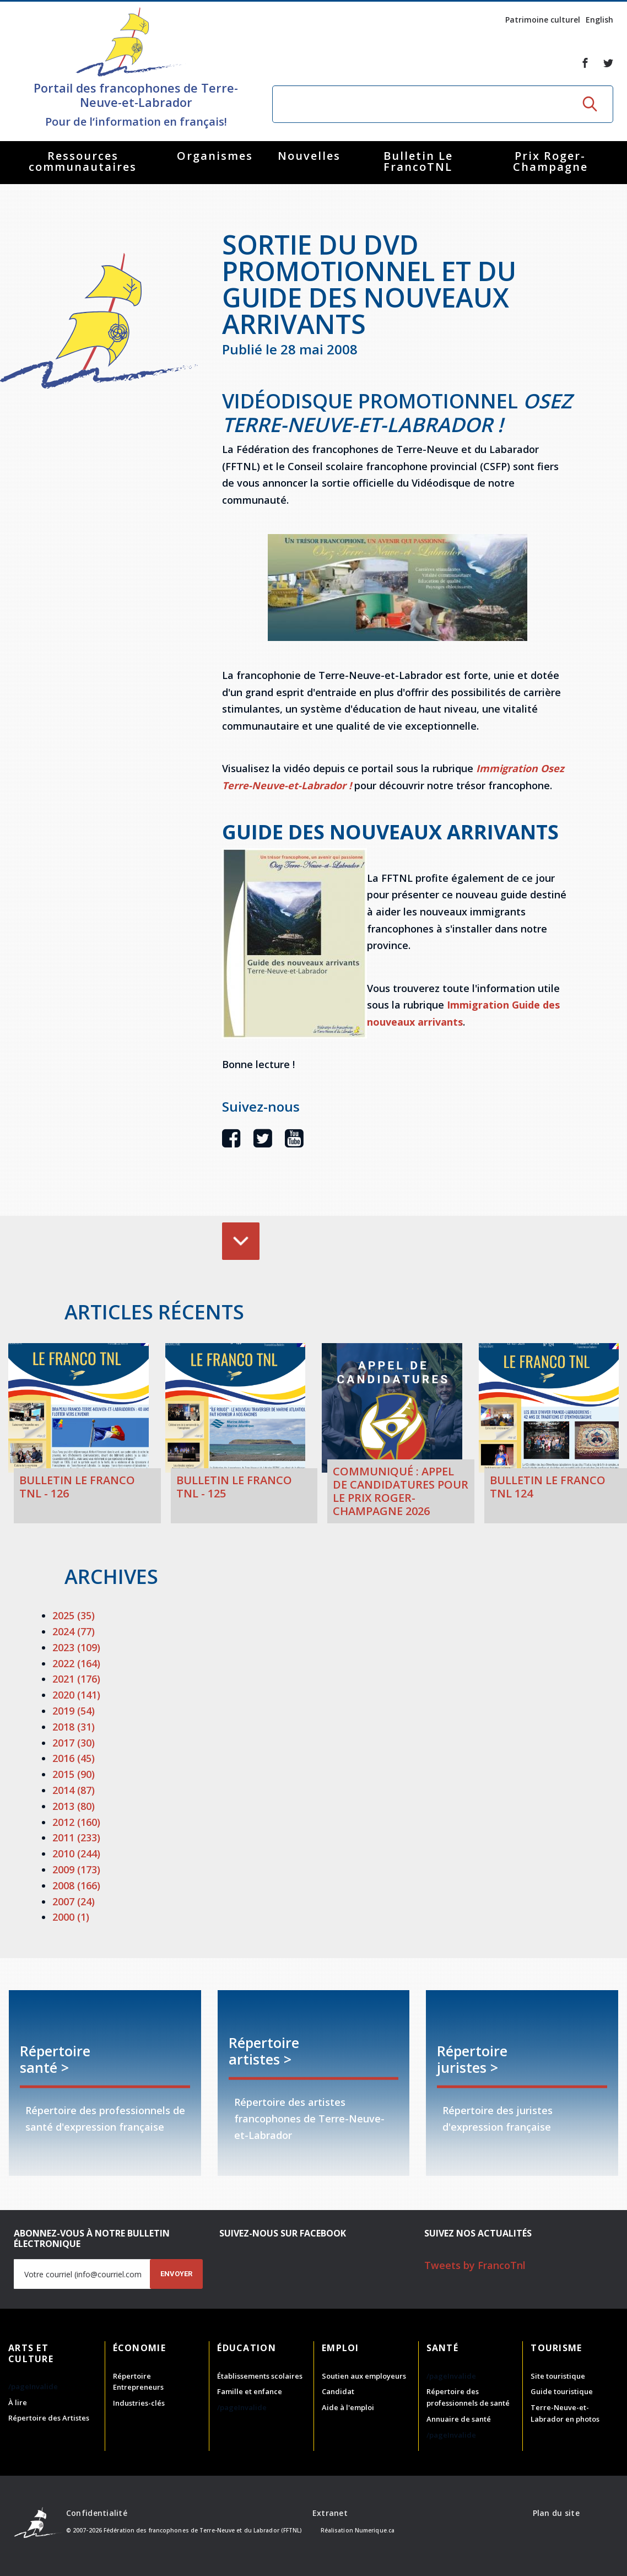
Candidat (338, 2391)
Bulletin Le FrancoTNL (418, 161)
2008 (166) (76, 1885)
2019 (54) (73, 1710)
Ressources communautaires (83, 161)
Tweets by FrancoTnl (475, 2265)
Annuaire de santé (458, 2419)
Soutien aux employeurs (364, 2376)
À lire (17, 2402)
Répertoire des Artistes (48, 2418)
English (599, 19)
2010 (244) (76, 1853)
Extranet (330, 2513)
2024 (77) (73, 1631)
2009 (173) (76, 1869)
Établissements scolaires (259, 2376)
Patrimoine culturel (542, 19)
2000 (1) (70, 1916)
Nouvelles (309, 155)
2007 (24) (73, 1901)
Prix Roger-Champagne (550, 161)
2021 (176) (76, 1678)
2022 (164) (76, 1663)
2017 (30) (73, 1742)
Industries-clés (139, 2403)
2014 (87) (73, 1790)
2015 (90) (73, 1774)
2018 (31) (73, 1726)
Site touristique (558, 2376)
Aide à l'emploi (348, 2407)
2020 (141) (76, 1694)
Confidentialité (96, 2513)
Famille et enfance (249, 2391)
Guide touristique (562, 2391)
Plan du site (556, 2513)
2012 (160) (76, 1822)
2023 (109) (76, 1647)
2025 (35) (73, 1615)
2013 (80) (73, 1806)
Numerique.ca (374, 2530)
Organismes (215, 155)
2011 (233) (76, 1837)
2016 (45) (73, 1758)
